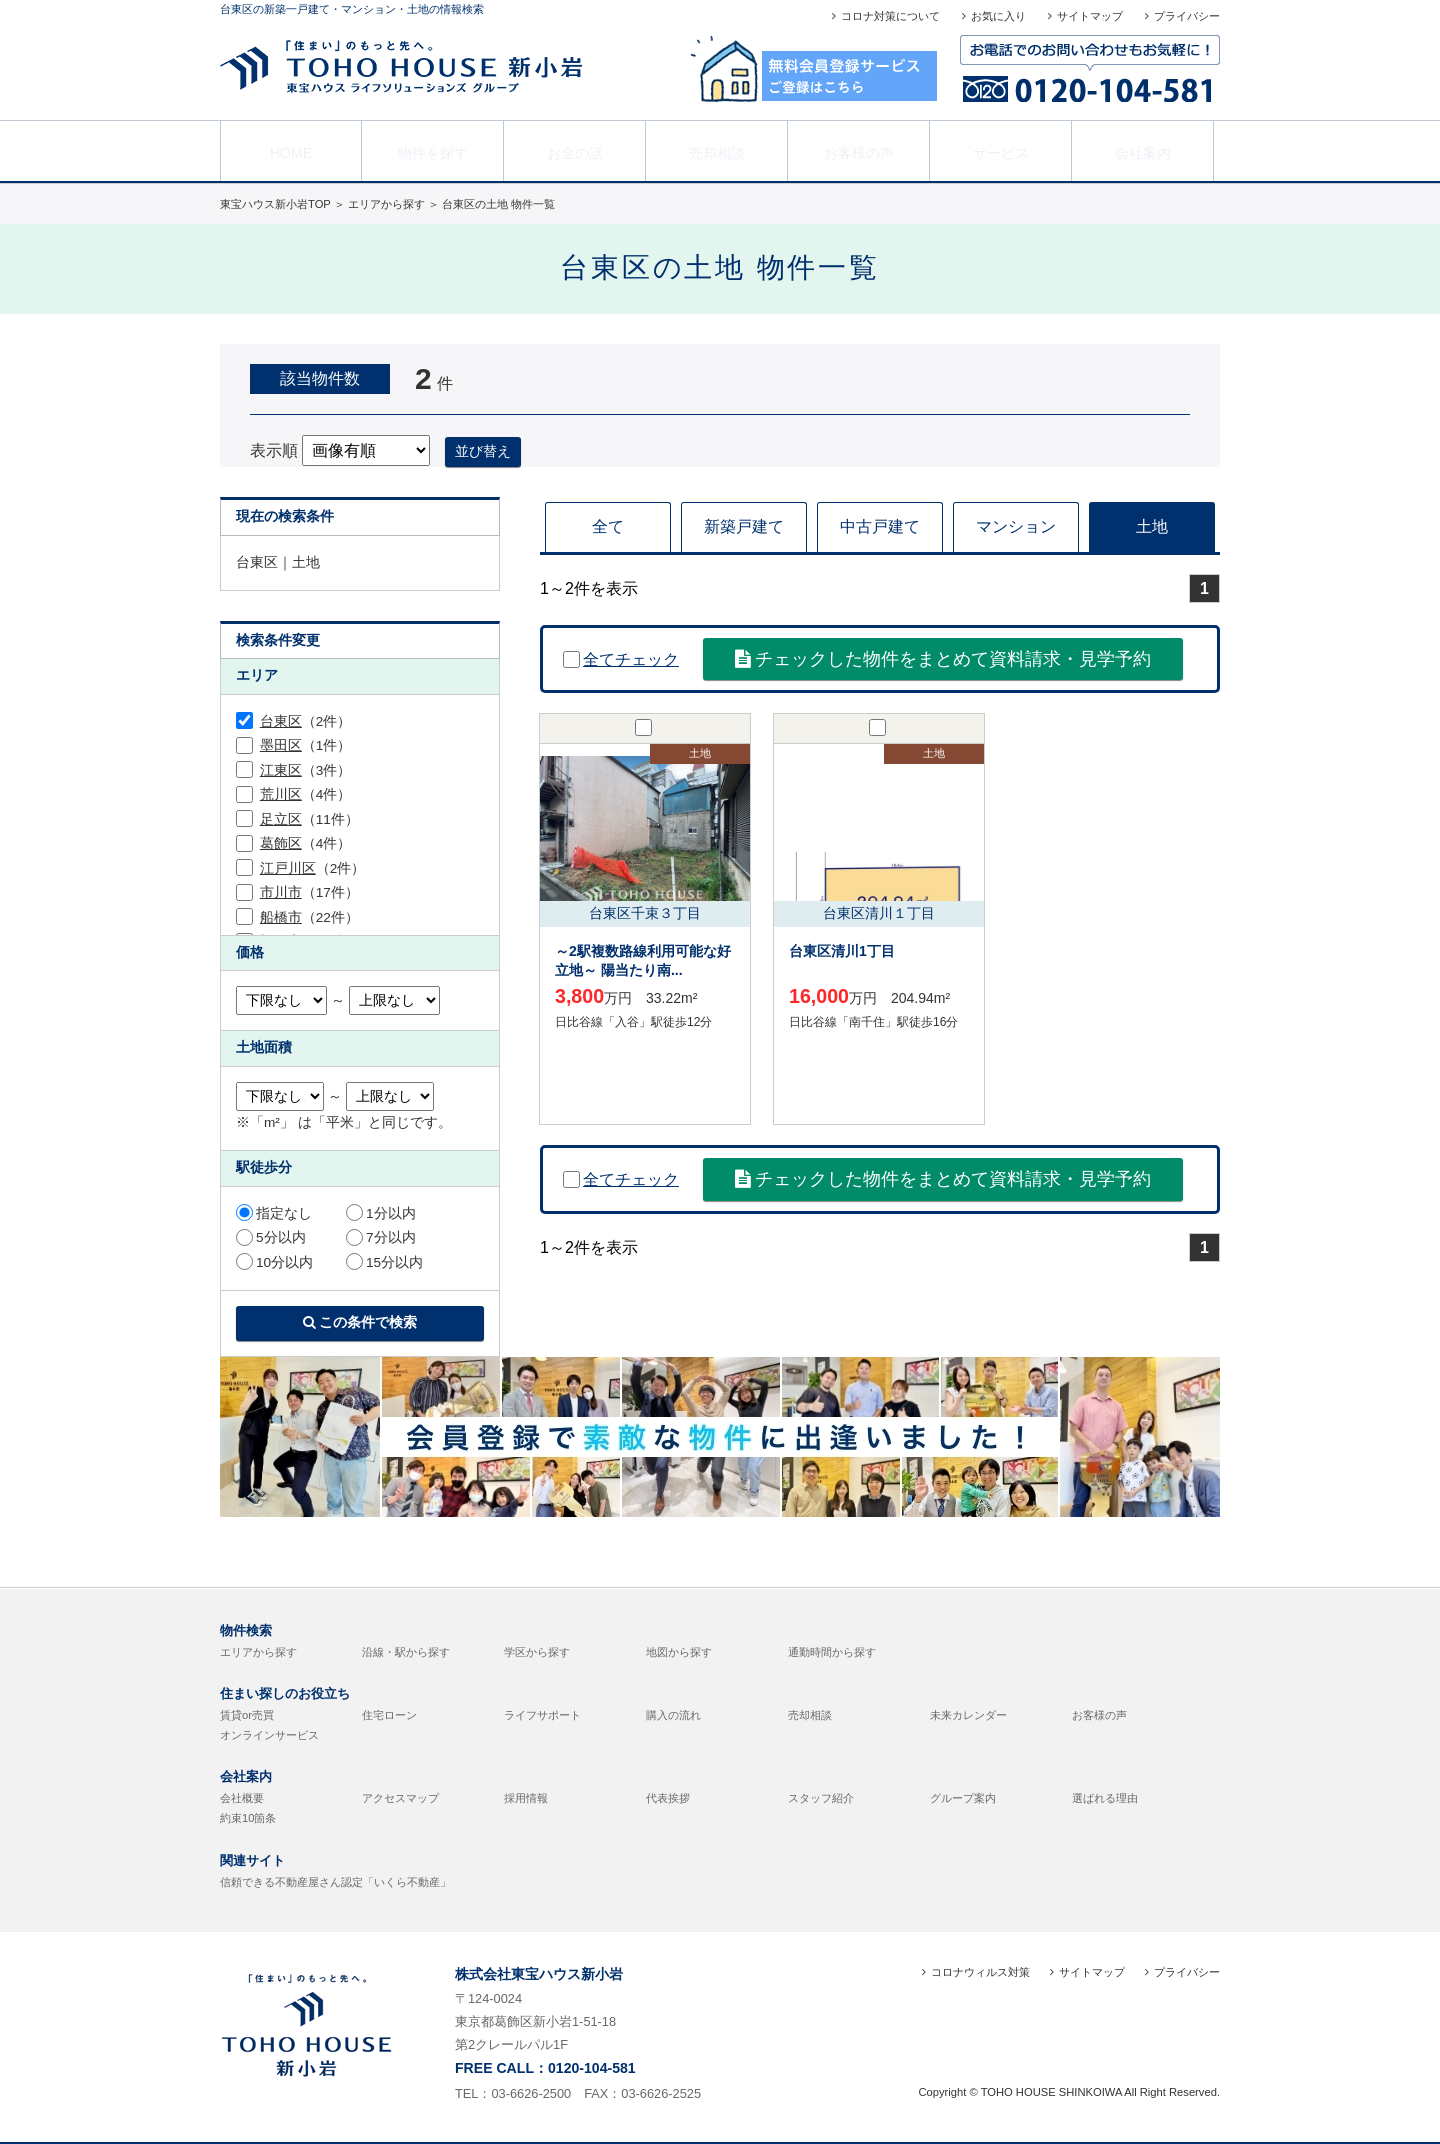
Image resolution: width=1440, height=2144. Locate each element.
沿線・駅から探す (406, 1652)
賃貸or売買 (247, 1715)
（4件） (306, 794)
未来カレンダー (968, 1715)
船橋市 (281, 917)
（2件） (306, 721)
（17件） (309, 892)
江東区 (281, 770)
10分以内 (274, 1262)
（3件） (306, 770)
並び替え (483, 451)
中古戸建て (880, 526)
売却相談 (717, 149)
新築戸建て (744, 526)
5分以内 (271, 1237)
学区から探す (537, 1652)
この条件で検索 (360, 1322)
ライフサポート (542, 1715)
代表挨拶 (668, 1798)
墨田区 (281, 745)
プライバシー (1187, 16)
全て (608, 526)
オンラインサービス (269, 1735)
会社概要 (242, 1798)
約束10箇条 (248, 1818)
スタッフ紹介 (821, 1798)
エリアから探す (258, 1652)
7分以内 (381, 1237)
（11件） (309, 819)
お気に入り (998, 16)
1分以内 (381, 1213)
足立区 (281, 819)
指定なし (274, 1213)
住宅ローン (389, 1715)
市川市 (281, 892)
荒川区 (281, 794)
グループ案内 (963, 1798)
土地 (1152, 526)
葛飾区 (281, 843)
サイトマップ (1090, 16)
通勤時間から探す (832, 1652)
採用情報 (526, 1798)
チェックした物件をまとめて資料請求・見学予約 (943, 659)
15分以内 (384, 1262)
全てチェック (621, 659)
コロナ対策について (890, 16)
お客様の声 (859, 149)
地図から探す (679, 1652)
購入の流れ (673, 1715)
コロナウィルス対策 (980, 1972)
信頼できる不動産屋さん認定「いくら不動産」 (335, 1882)
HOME (291, 149)
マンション (1016, 526)
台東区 (281, 721)
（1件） (306, 745)
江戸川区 (288, 868)
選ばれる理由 (1105, 1798)
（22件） (309, 917)
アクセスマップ (400, 1798)
